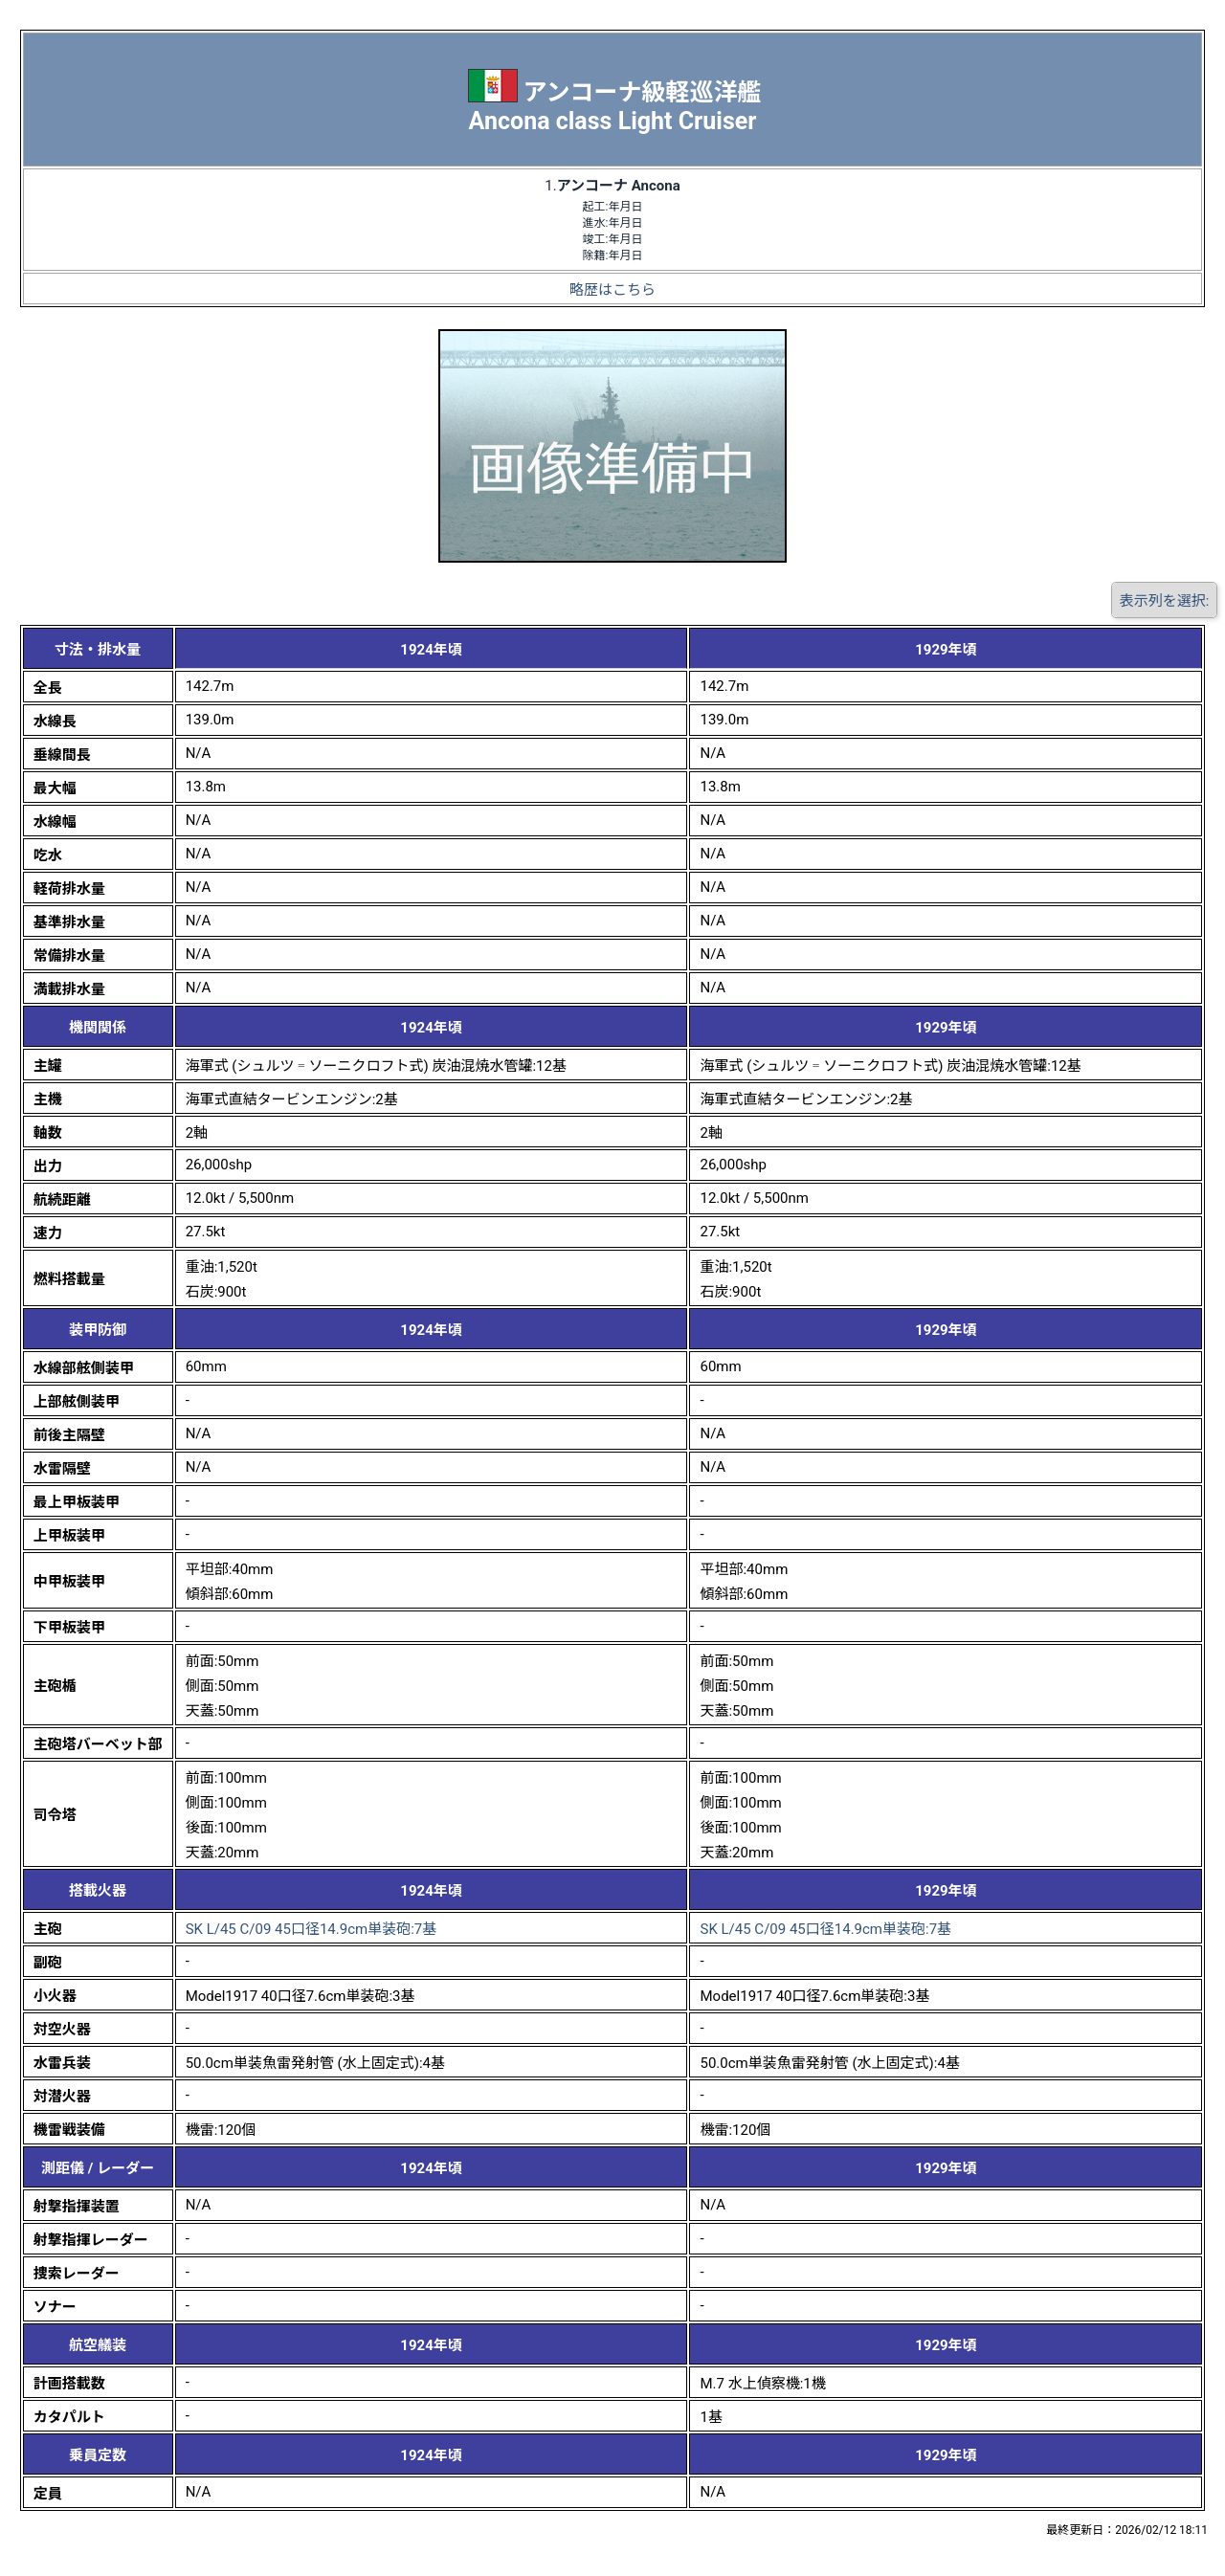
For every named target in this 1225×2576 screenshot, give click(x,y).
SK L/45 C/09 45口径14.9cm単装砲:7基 (311, 1929)
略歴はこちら (612, 290)
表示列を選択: (1165, 601)
